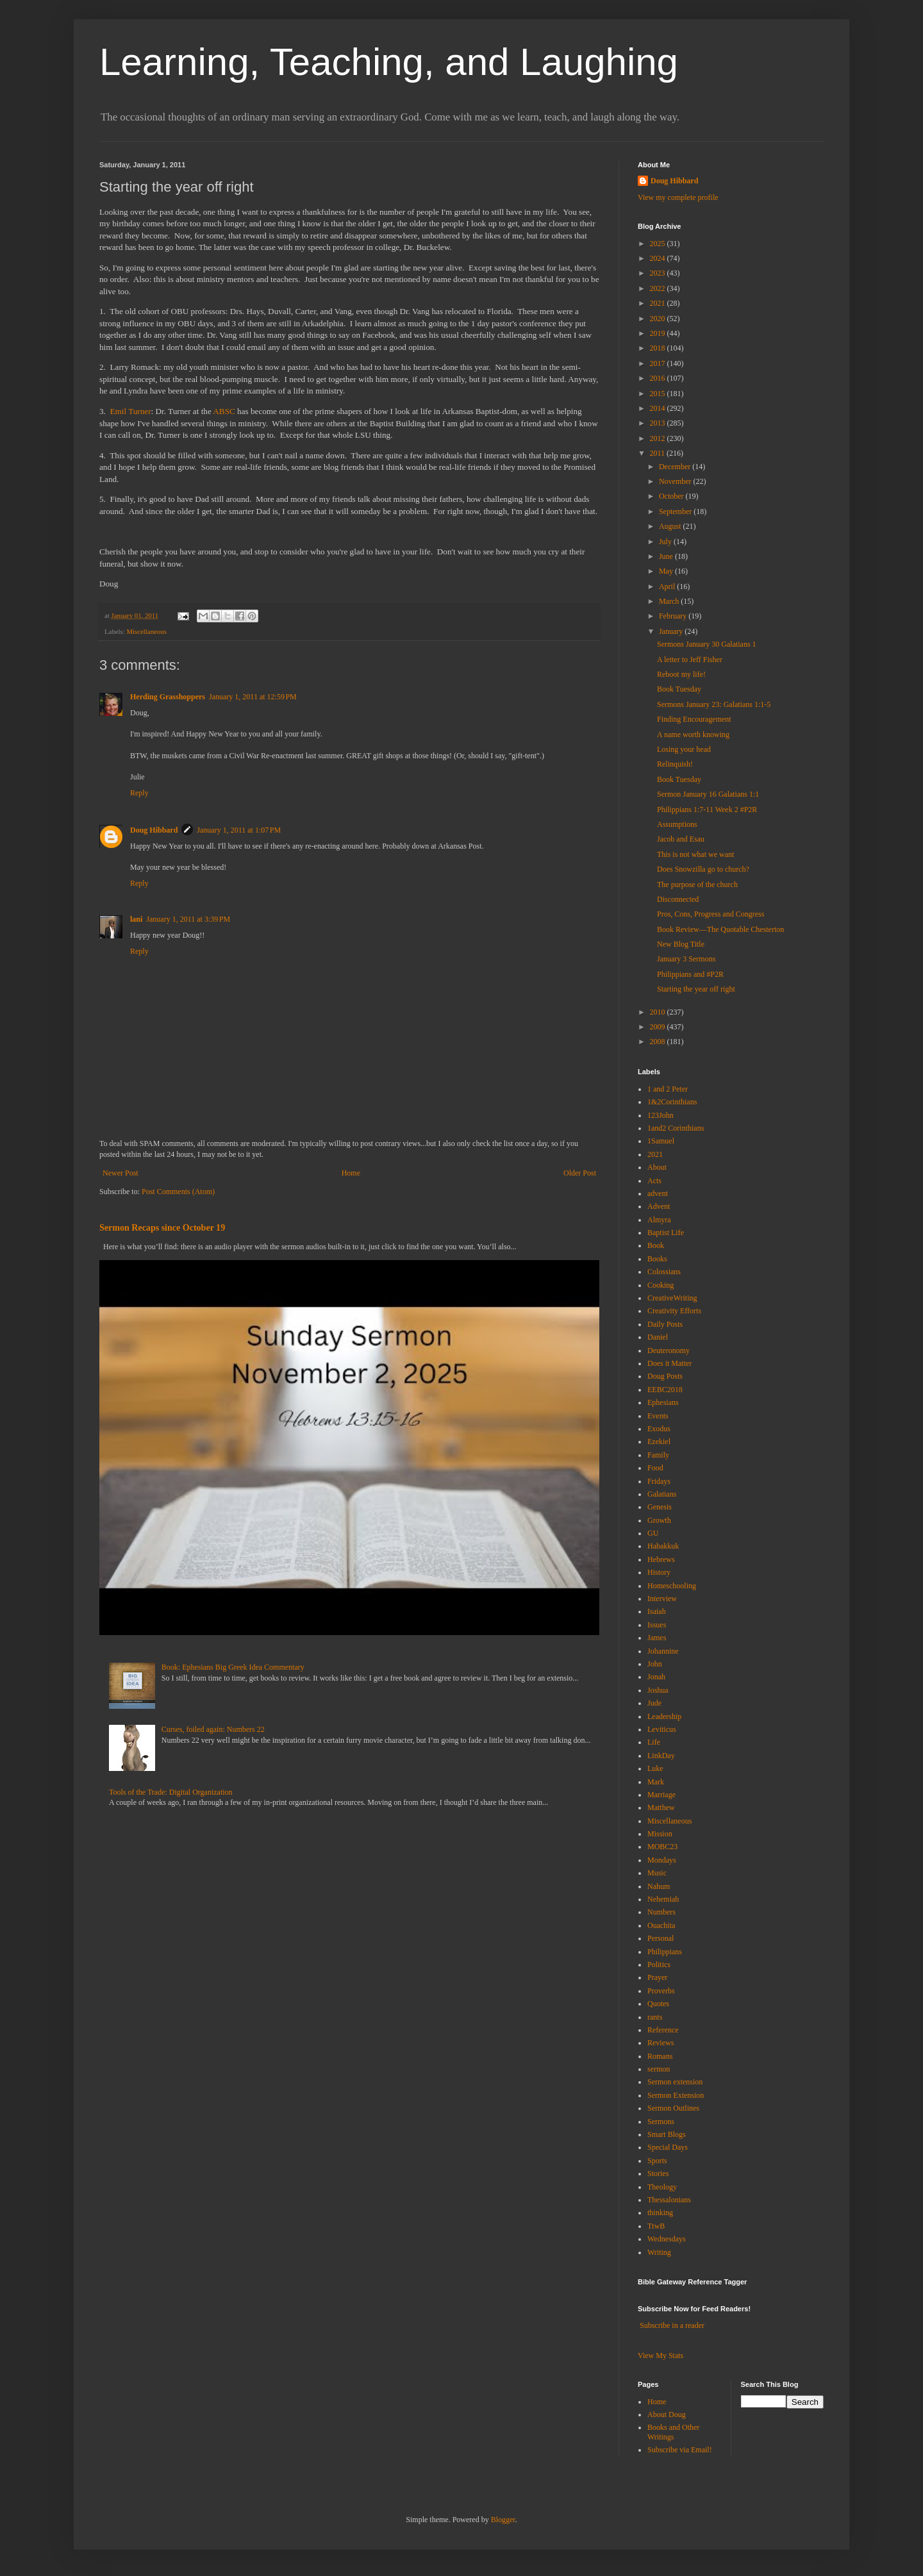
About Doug (666, 2414)
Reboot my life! (681, 674)
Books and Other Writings (673, 2432)
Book (655, 1245)
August (671, 526)
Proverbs (661, 1990)
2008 (658, 1041)
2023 (658, 273)
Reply (139, 792)
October (672, 496)
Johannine (663, 1651)
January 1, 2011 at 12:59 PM (253, 696)
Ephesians (663, 1402)
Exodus (658, 1428)
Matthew (661, 1807)
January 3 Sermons (686, 958)
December (675, 466)
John (654, 1663)
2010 (658, 1012)
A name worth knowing (693, 734)
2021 (658, 303)
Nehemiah (663, 1899)
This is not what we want (695, 854)
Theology (662, 2186)
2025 (658, 243)
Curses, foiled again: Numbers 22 (213, 1729)
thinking (660, 2212)
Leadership (664, 1716)
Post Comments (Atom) (178, 1191)
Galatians (661, 1494)
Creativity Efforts (674, 1310)
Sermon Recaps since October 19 (162, 1227)
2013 (658, 423)
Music (657, 1872)
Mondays (661, 1860)
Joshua (658, 1690)
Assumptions (677, 824)
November (676, 481)
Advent (658, 1206)
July (666, 541)
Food (655, 1467)
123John (660, 1115)
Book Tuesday (679, 689)
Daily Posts (665, 1324)
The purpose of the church (697, 884)
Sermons (660, 2121)
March (670, 601)
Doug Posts (665, 1376)
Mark (655, 1781)
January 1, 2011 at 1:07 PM (239, 830)
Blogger (503, 2519)
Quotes (658, 2003)
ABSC (224, 411)
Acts (654, 1180)
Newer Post (120, 1172)
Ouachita (661, 1925)
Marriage (661, 1794)
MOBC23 (662, 1846)
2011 (658, 453)
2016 (658, 378)
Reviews (660, 2042)
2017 (658, 363)
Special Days (667, 2147)
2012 (658, 438)
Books (657, 1258)
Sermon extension (675, 2081)
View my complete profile (678, 197)
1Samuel (660, 1140)
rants (654, 2017)
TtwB (656, 2226)
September (676, 511)
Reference (663, 2029)
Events (658, 1415)
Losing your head (684, 749)
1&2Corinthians (672, 1101)
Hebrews (661, 1559)
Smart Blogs (666, 2134)
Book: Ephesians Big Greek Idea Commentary (233, 1667)
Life (653, 1742)
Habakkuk (663, 1545)
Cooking (660, 1285)
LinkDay (661, 1755)
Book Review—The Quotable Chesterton (720, 929)
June (667, 556)
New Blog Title (680, 944)
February (673, 615)
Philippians (664, 1951)
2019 (658, 333)
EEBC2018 (665, 1389)
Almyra (659, 1219)
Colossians (664, 1271)
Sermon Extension (675, 2095)
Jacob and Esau (680, 839)
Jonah (656, 1676)
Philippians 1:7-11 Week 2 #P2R (707, 809)
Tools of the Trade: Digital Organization (171, 1792)
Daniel (657, 1337)
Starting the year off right (696, 989)
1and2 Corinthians (675, 1128)
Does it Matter (669, 1363)
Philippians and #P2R (690, 974)
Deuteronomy (668, 1350)
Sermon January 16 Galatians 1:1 (708, 794)
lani (136, 919)
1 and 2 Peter (667, 1088)
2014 (658, 408)
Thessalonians (669, 2199)
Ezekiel (658, 1441)
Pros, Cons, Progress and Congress (710, 914)
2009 (658, 1026)
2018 (658, 348)
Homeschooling (671, 1585)
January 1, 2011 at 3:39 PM (188, 919)
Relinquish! (675, 764)
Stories (658, 2173)
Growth (659, 1520)
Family (658, 1454)
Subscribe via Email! (679, 2449)
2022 (658, 288)
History (658, 1572)
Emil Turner (130, 411)
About (657, 1167)
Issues (656, 1624)
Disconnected (678, 899)
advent (657, 1193)
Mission (659, 1833)
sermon (658, 2069)
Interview (662, 1598)
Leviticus (661, 1729)
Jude (654, 1703)
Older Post (579, 1172)
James (656, 1637)
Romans (659, 2056)
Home (351, 1172)
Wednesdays (666, 2238)
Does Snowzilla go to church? (703, 869)
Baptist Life (665, 1232)
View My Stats (660, 2355)
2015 (658, 393)
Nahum (658, 1886)
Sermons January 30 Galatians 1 (706, 644)
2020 (658, 318)
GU (652, 1533)
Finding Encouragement (694, 719)
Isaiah (656, 1611)
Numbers (661, 1911)
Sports (657, 2160)
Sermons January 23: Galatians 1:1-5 (713, 704)
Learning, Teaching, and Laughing (388, 61)
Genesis (659, 1506)
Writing (659, 2252)
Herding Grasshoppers (167, 696)
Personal (660, 1938)
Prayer (657, 1977)
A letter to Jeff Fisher (689, 659)
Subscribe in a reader (672, 2325)
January (672, 631)
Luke (655, 1768)
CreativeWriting (672, 1297)
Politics (658, 1964)
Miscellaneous (146, 631)
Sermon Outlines (673, 2108)
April (668, 586)
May (667, 571)
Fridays (658, 1481)
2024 (658, 258)
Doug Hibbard (154, 830)
